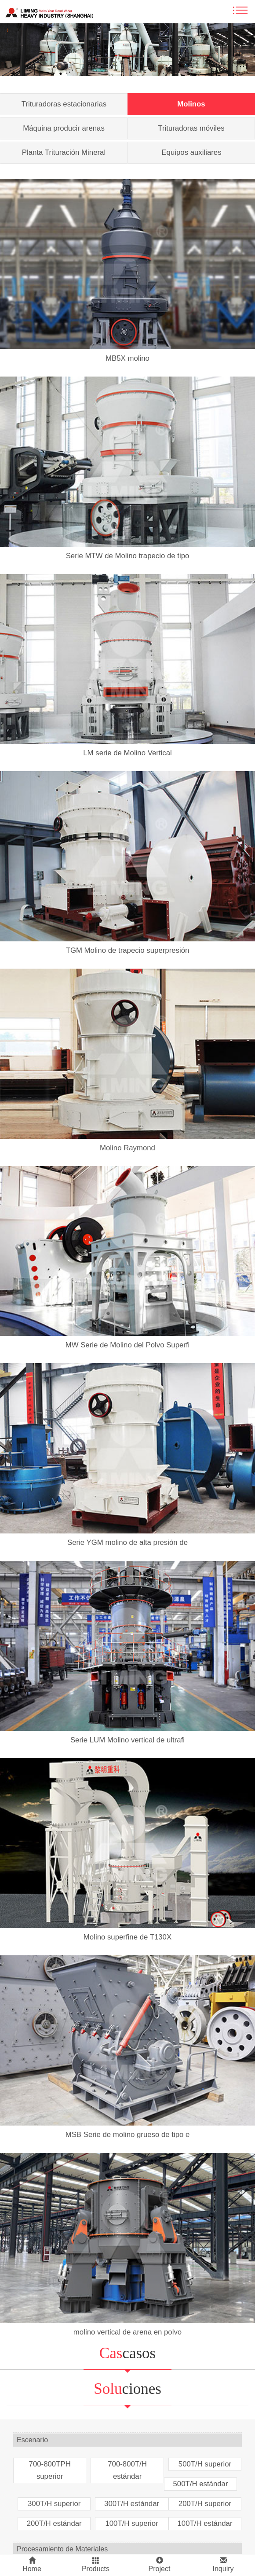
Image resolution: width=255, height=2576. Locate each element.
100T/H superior (131, 2523)
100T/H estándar (204, 2523)
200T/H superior (204, 2503)
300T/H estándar (131, 2503)
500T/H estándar (200, 2484)
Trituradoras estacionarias (64, 104)
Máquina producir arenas (64, 128)
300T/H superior (54, 2503)
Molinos (191, 104)
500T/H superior (204, 2464)
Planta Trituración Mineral (64, 152)
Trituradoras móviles (191, 128)
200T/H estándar (54, 2523)
